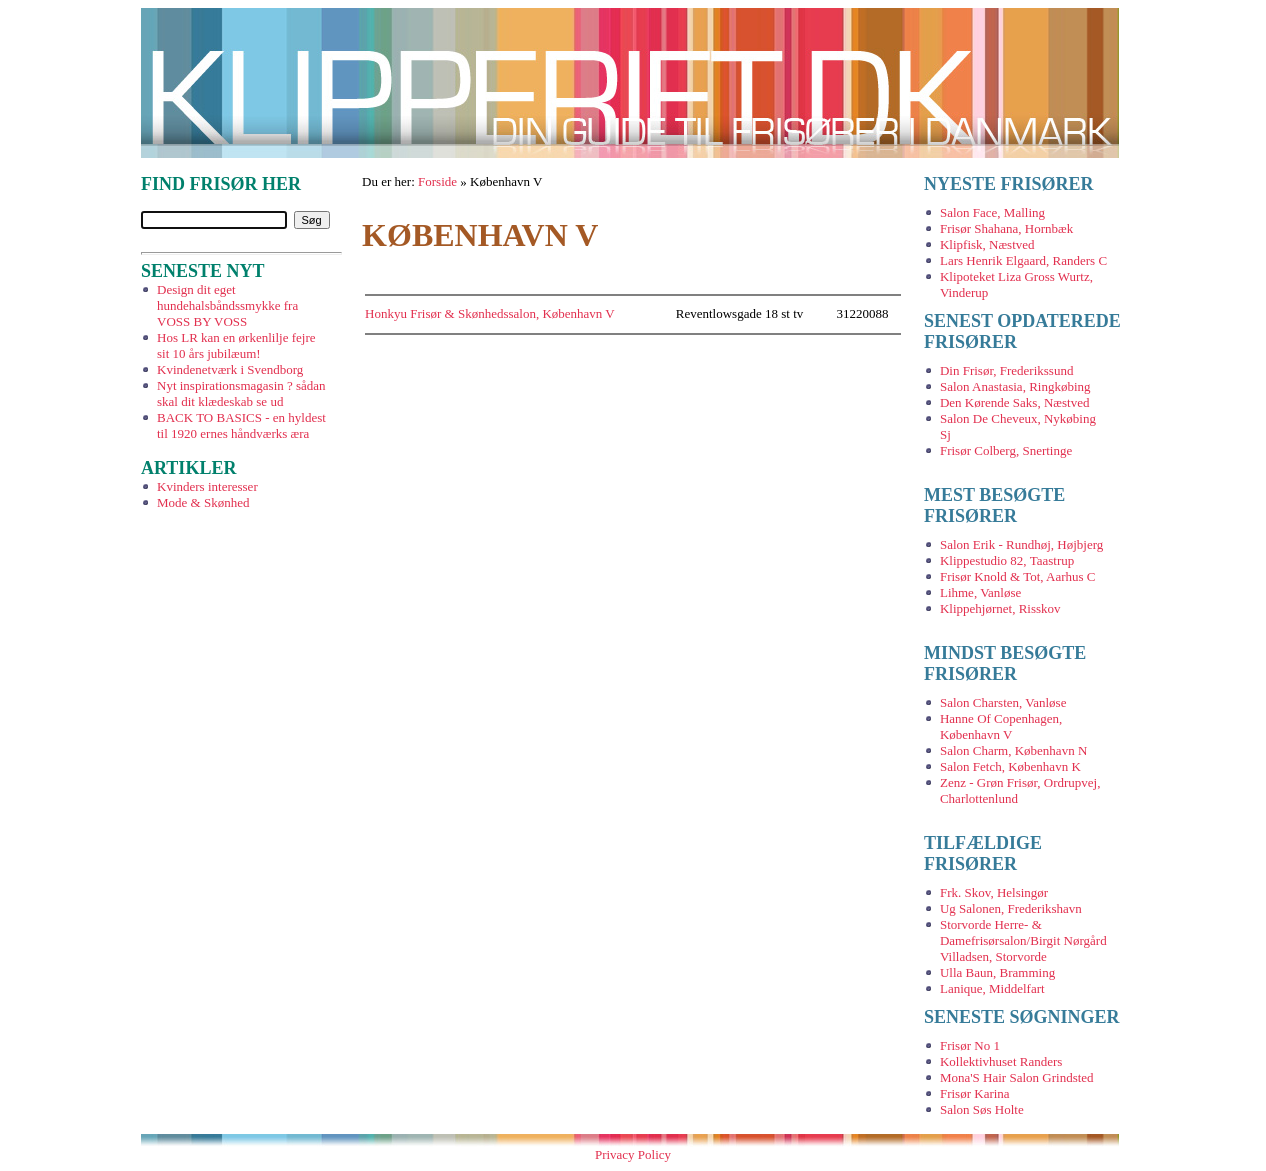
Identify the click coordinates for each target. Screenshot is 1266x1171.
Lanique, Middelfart (992, 988)
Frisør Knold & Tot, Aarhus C (1018, 576)
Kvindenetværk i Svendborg (230, 369)
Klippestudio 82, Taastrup (1007, 560)
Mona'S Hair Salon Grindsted (1017, 1077)
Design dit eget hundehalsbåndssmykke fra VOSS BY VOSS (227, 305)
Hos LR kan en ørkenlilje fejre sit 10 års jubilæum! (236, 345)
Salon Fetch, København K (1010, 766)
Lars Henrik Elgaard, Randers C (1023, 260)
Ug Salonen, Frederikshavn (1011, 908)
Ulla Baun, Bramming (997, 972)
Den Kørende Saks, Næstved (1014, 402)
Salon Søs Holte (982, 1109)
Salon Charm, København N (1013, 750)
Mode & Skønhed (203, 502)
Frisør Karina (975, 1093)
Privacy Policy (633, 1154)
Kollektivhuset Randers (1001, 1061)
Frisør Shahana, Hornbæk (1006, 228)
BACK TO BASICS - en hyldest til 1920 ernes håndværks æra (241, 425)
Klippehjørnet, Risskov (1000, 608)
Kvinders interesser (207, 486)
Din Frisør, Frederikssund (1006, 370)
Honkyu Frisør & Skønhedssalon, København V (490, 313)
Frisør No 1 (970, 1045)
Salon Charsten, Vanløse (1003, 702)
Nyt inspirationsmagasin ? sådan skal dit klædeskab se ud (241, 393)
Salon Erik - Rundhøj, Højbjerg (1021, 544)
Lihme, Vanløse (980, 592)
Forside (437, 181)
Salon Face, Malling (992, 212)
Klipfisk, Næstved (987, 244)
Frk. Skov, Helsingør (994, 892)
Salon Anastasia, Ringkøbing (1015, 386)
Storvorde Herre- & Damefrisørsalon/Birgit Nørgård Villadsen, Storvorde (1023, 940)
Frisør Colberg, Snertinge (1006, 450)
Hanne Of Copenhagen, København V (1001, 726)
